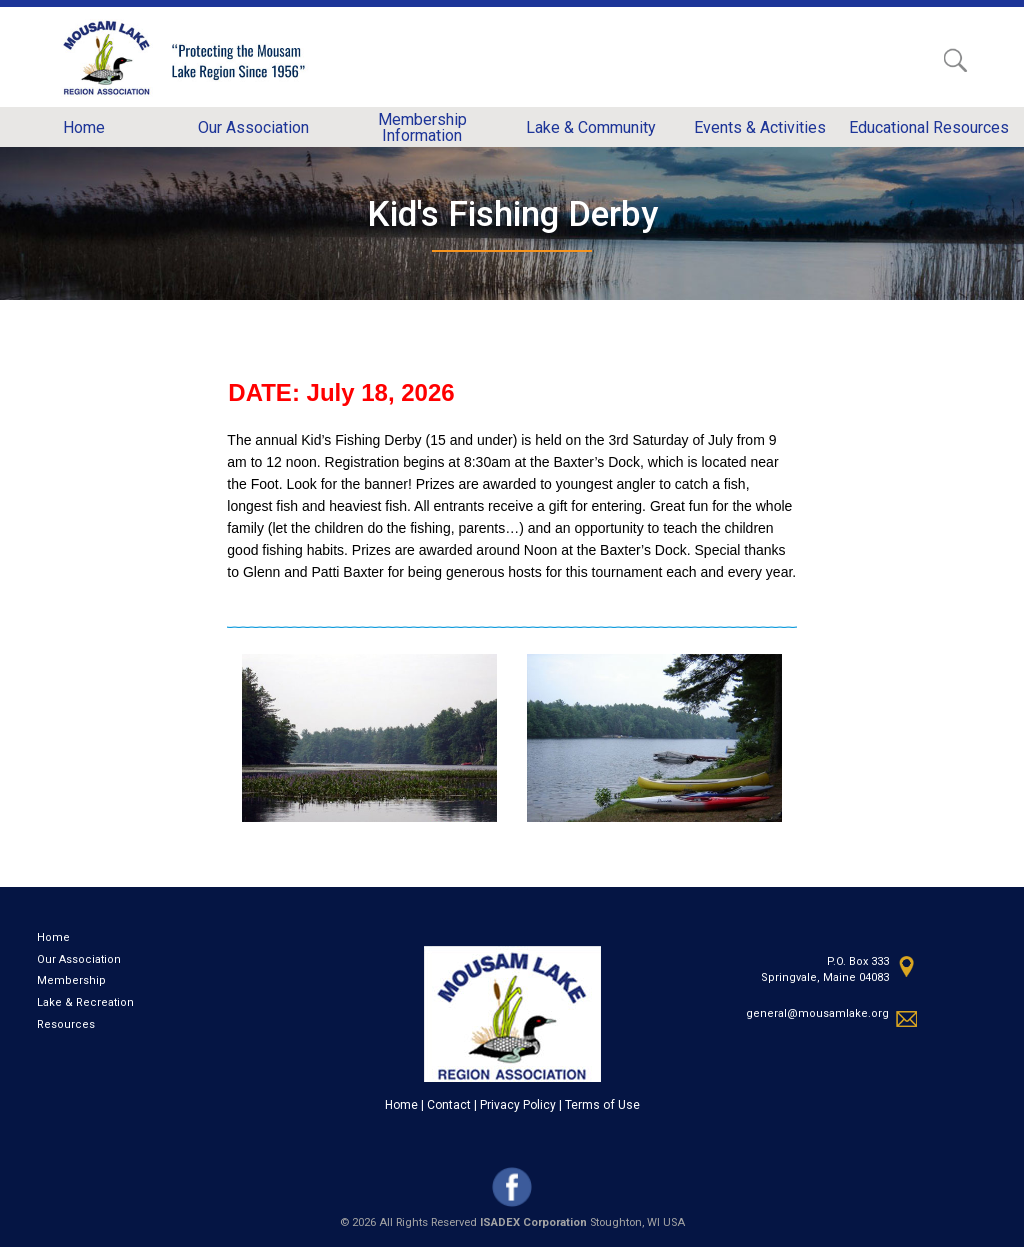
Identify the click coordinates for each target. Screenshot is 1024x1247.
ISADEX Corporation (533, 1222)
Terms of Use (602, 1105)
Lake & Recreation (85, 1002)
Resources (66, 1024)
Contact (449, 1105)
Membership (71, 980)
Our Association (79, 959)
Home (53, 937)
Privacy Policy (518, 1105)
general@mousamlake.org (817, 1013)
